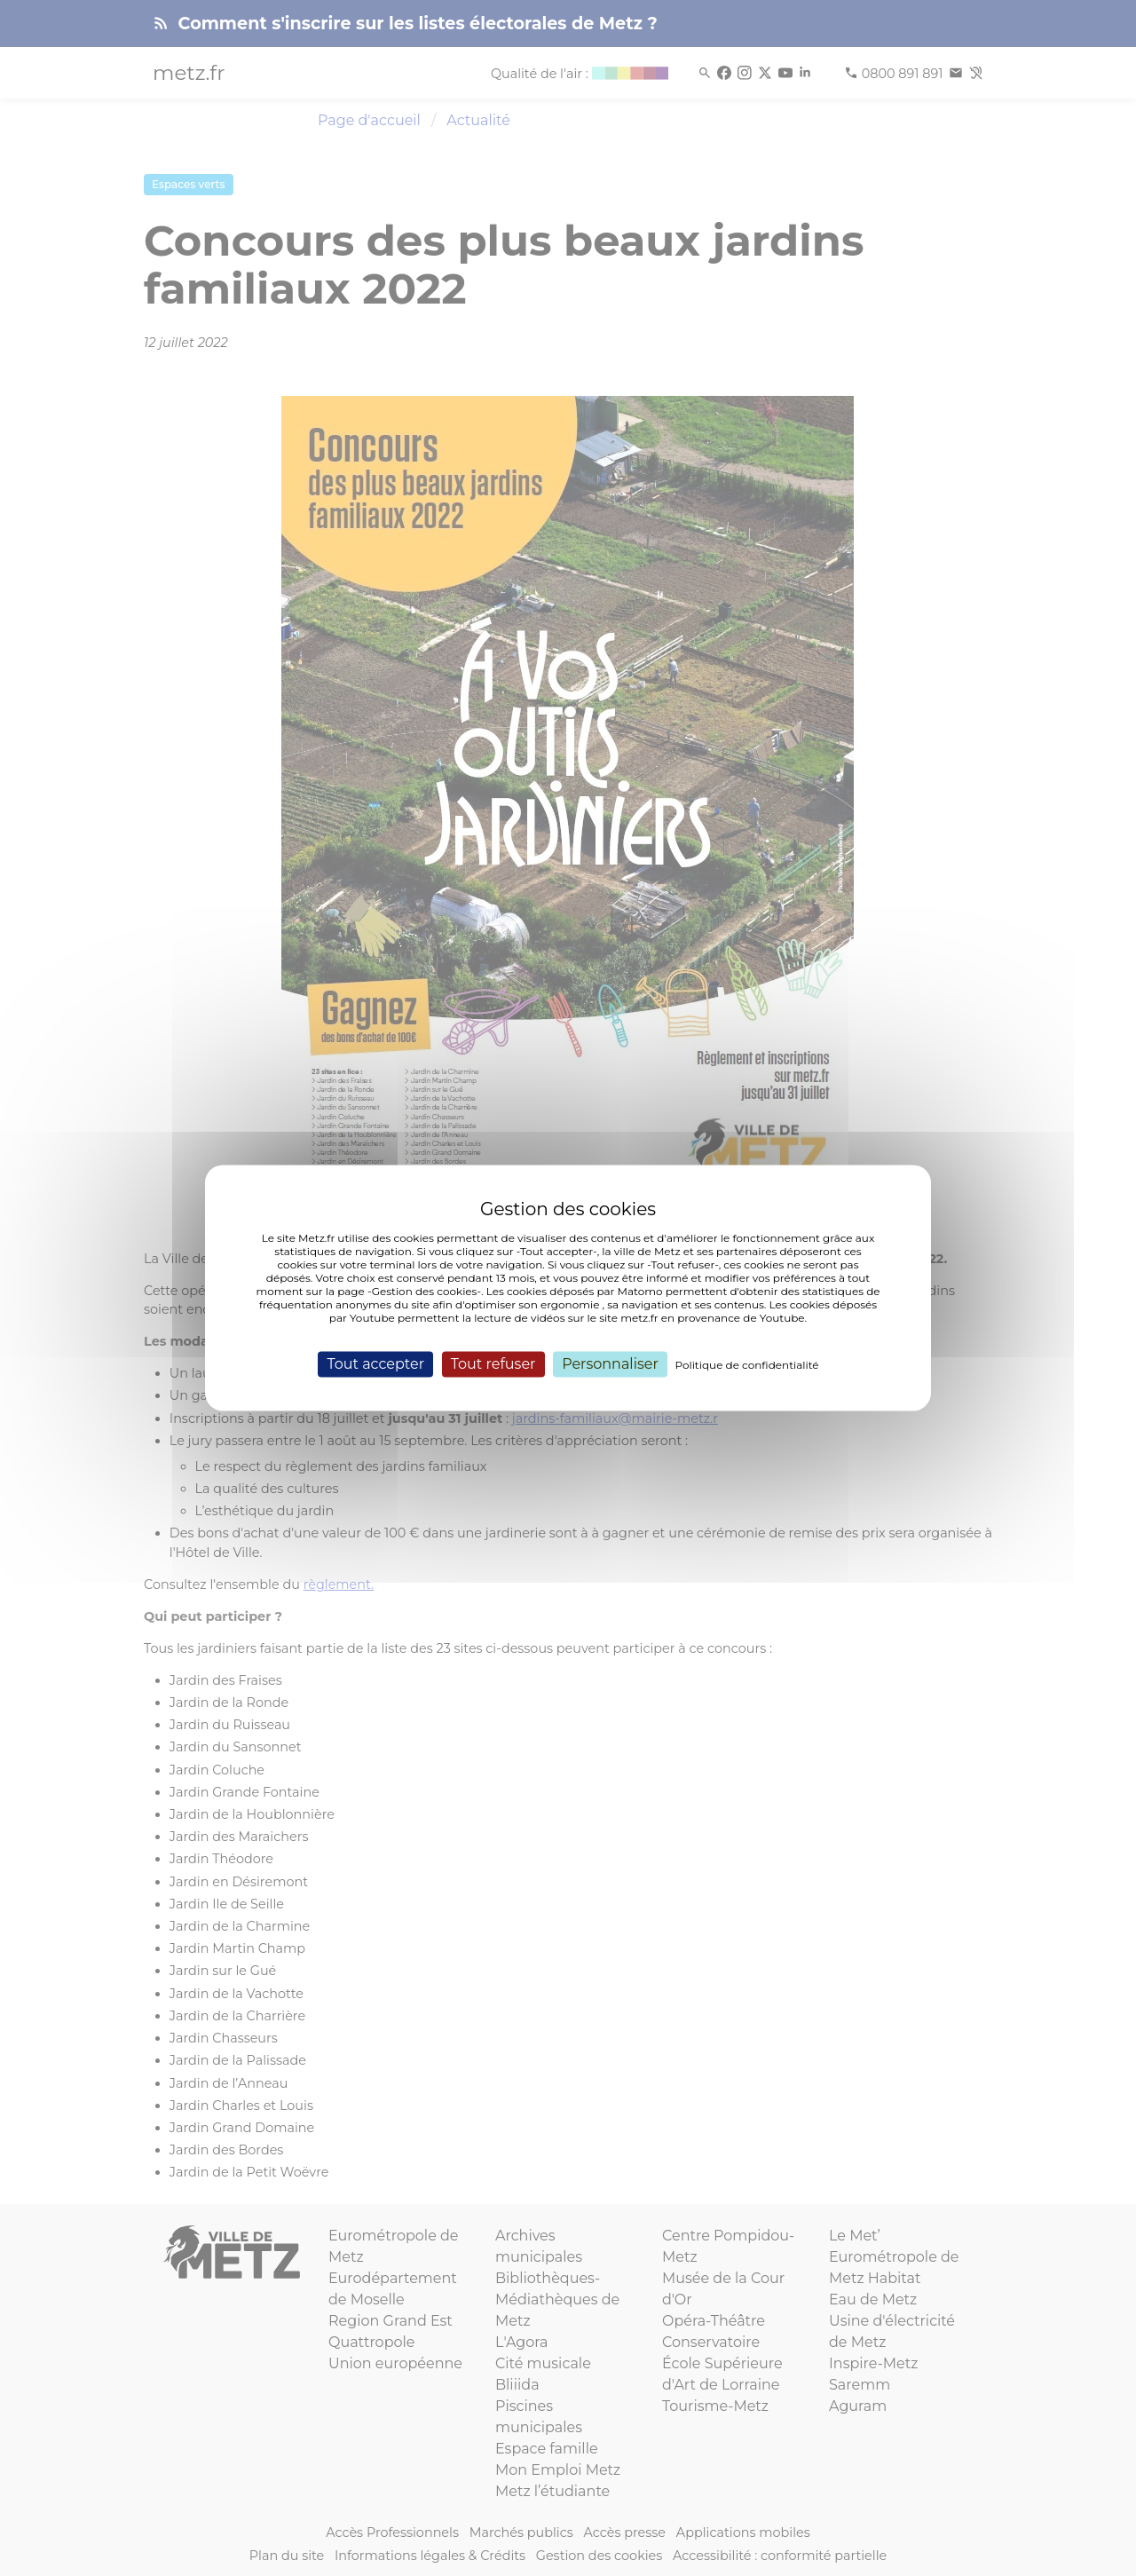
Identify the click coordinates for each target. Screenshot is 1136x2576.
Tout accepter (375, 1363)
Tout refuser (493, 1363)
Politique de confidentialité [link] (747, 1364)
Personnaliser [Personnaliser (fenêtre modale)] (610, 1363)
